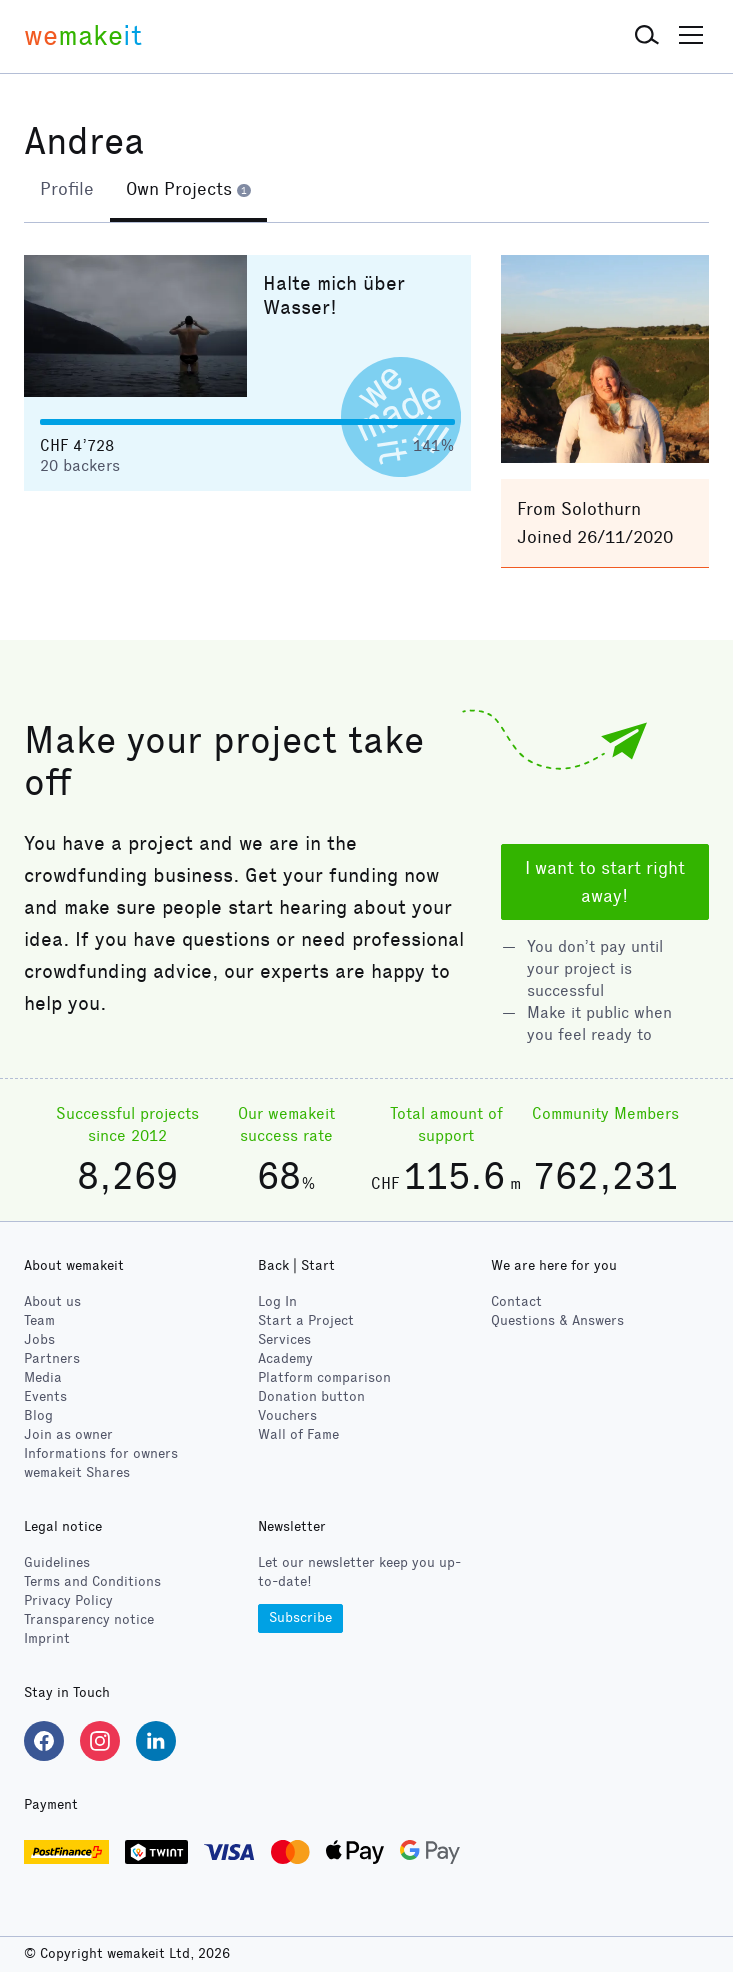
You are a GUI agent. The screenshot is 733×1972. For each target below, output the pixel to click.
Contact (516, 1301)
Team (39, 1320)
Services (284, 1339)
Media (43, 1377)
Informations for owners (101, 1453)
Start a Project (306, 1320)
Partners (52, 1358)
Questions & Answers (557, 1320)
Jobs (39, 1339)
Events (45, 1396)
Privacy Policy (68, 1600)
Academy (285, 1358)
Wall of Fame (298, 1434)
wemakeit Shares (77, 1472)
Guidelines (57, 1562)
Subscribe (300, 1617)
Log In (277, 1301)
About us (52, 1301)
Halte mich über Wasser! (334, 295)
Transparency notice (89, 1619)
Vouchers (287, 1415)
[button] (647, 36)
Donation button (311, 1396)
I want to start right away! (605, 882)
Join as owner (68, 1434)
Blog (38, 1415)
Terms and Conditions (92, 1581)
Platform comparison (324, 1377)
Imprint (47, 1638)
